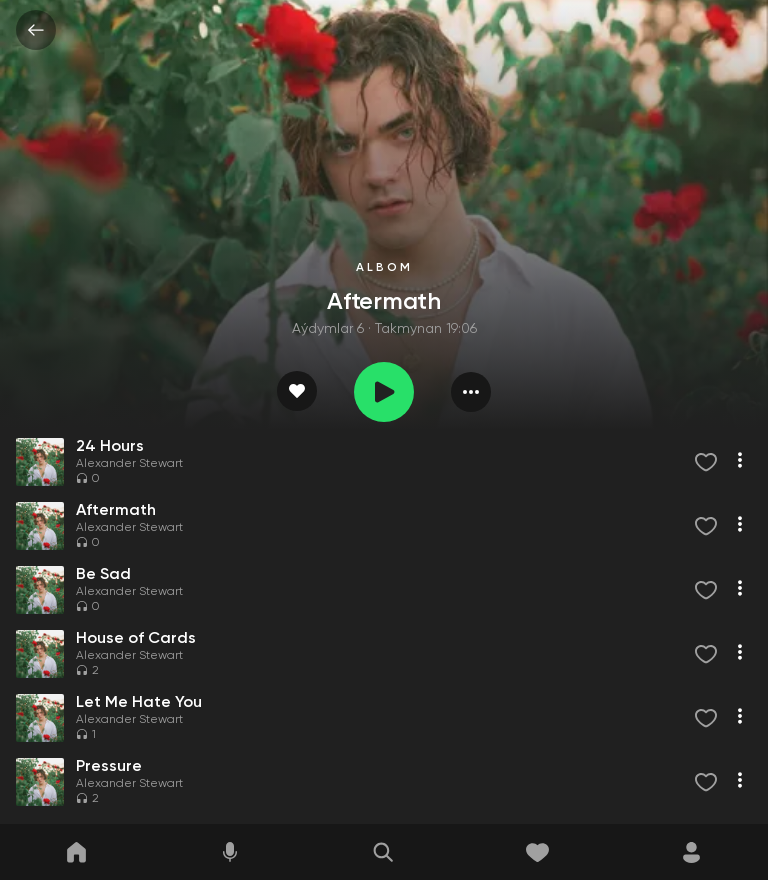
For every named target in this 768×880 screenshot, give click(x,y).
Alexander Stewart (129, 464)
